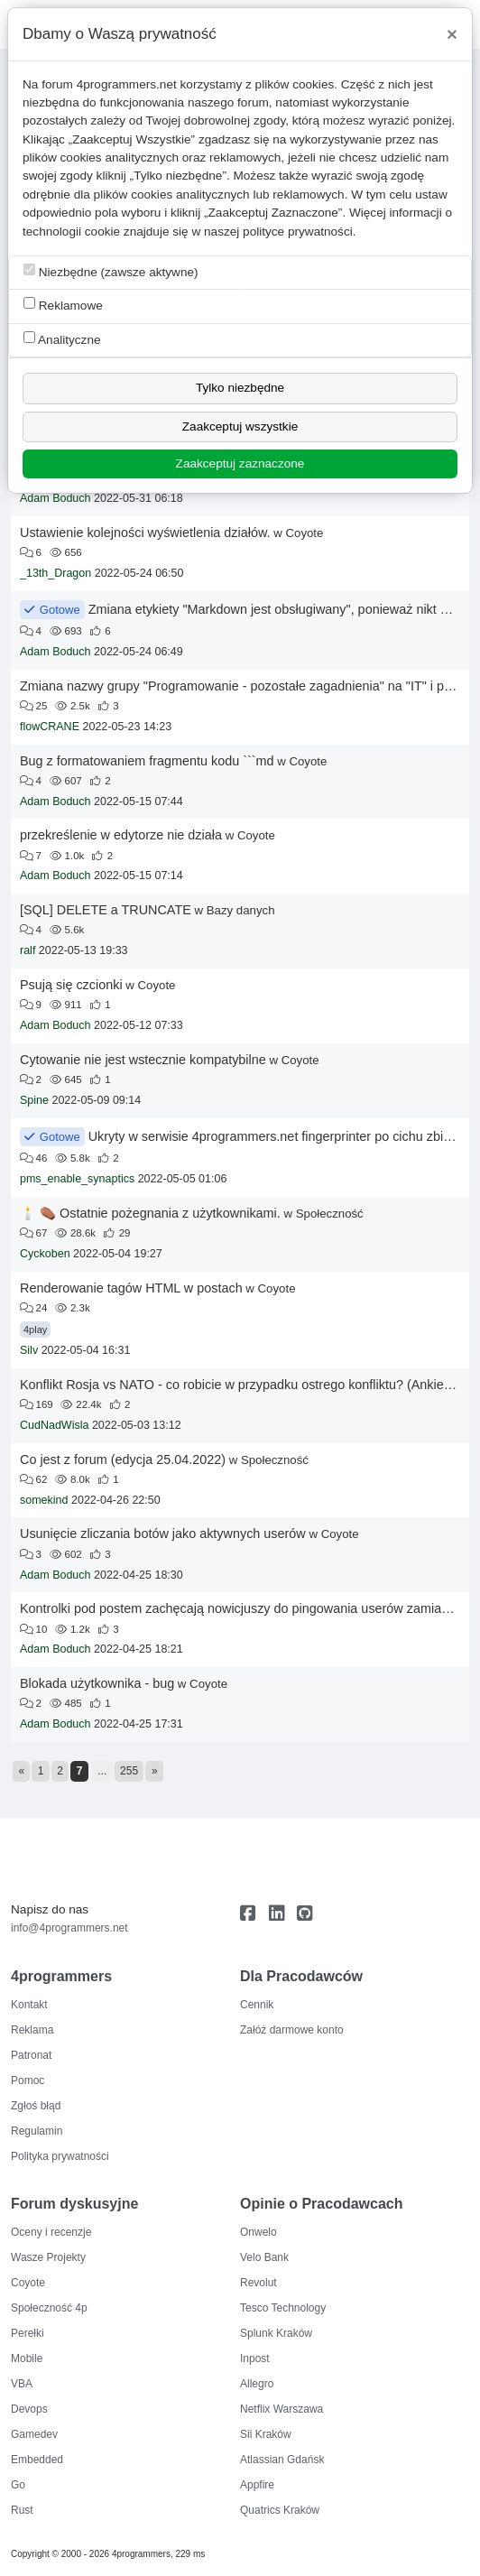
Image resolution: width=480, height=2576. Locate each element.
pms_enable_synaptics (77, 1178)
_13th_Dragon (55, 573)
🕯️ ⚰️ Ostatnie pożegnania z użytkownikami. (150, 1213)
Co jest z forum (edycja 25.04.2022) (123, 1459)
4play (35, 1329)
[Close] (452, 34)
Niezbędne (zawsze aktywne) (110, 271)
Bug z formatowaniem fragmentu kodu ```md (147, 761)
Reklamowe (63, 304)
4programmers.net (127, 84)
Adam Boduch (55, 498)
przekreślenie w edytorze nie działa (121, 835)
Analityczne (62, 339)
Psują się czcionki (71, 985)
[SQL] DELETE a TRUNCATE (105, 910)
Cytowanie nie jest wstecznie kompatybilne (143, 1059)
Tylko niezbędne (240, 387)
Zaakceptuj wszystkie (240, 426)
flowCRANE (49, 726)
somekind (44, 1500)
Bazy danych (241, 910)
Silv (29, 1350)
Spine (34, 1100)
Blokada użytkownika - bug (97, 1683)
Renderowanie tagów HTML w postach (131, 1288)
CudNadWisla (54, 1425)
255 (129, 1771)
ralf (27, 950)
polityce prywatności (298, 231)
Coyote (304, 533)
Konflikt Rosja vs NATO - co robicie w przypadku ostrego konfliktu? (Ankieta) (239, 1384)
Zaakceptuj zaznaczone (240, 463)
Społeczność (330, 1213)
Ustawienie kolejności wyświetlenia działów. (145, 532)
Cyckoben (45, 1253)
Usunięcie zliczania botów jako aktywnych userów (163, 1533)
